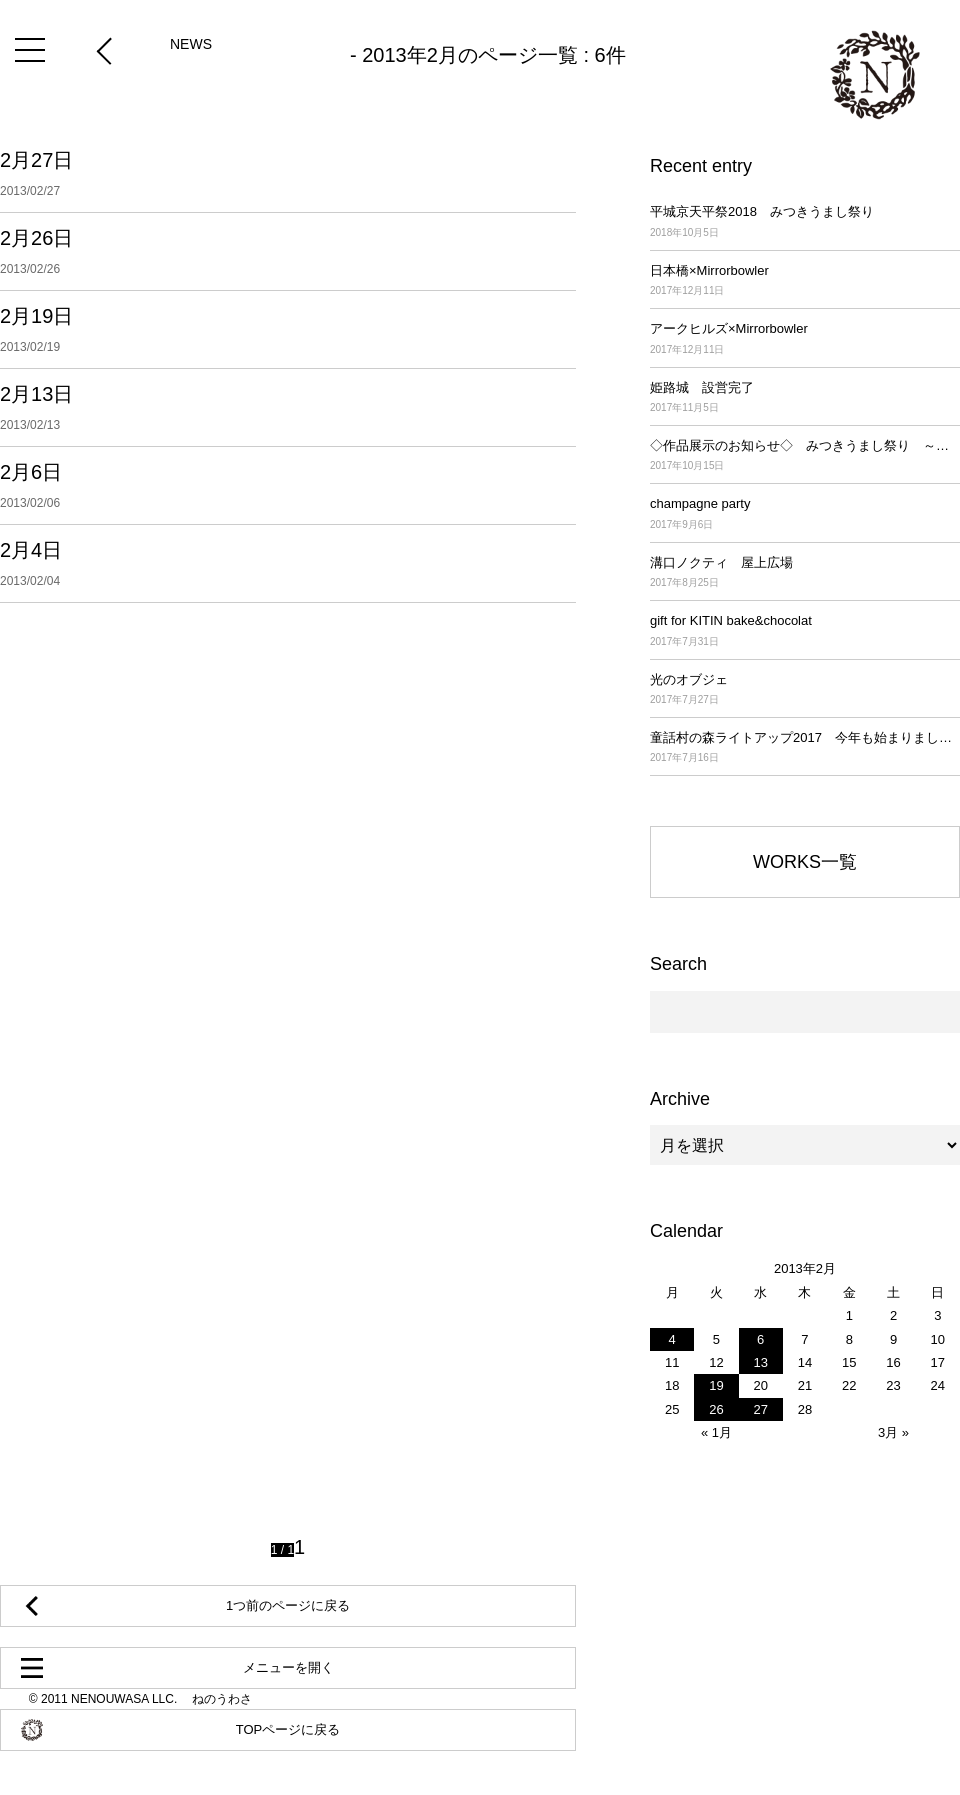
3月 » (893, 1432)
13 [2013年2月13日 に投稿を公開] (760, 1362)
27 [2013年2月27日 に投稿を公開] (760, 1409)
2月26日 (288, 251)
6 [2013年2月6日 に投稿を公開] (760, 1339)
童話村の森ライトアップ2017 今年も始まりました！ (805, 748)
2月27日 (288, 174)
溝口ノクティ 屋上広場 (805, 573)
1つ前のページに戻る (288, 1605)
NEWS (191, 44)
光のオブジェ (805, 690)
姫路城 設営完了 (805, 398)
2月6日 (288, 485)
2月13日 (288, 407)
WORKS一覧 (805, 862)
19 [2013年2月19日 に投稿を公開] (716, 1385)
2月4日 (288, 563)
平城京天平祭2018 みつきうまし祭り (805, 222)
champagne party (805, 514)
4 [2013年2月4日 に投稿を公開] (672, 1339)
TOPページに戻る (288, 1729)
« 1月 (716, 1432)
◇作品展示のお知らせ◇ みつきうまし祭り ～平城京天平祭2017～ (805, 456)
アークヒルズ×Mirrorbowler (805, 339)
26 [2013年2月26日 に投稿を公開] (716, 1409)
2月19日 (288, 329)
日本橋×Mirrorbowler (805, 281)
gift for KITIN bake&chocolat (805, 631)
